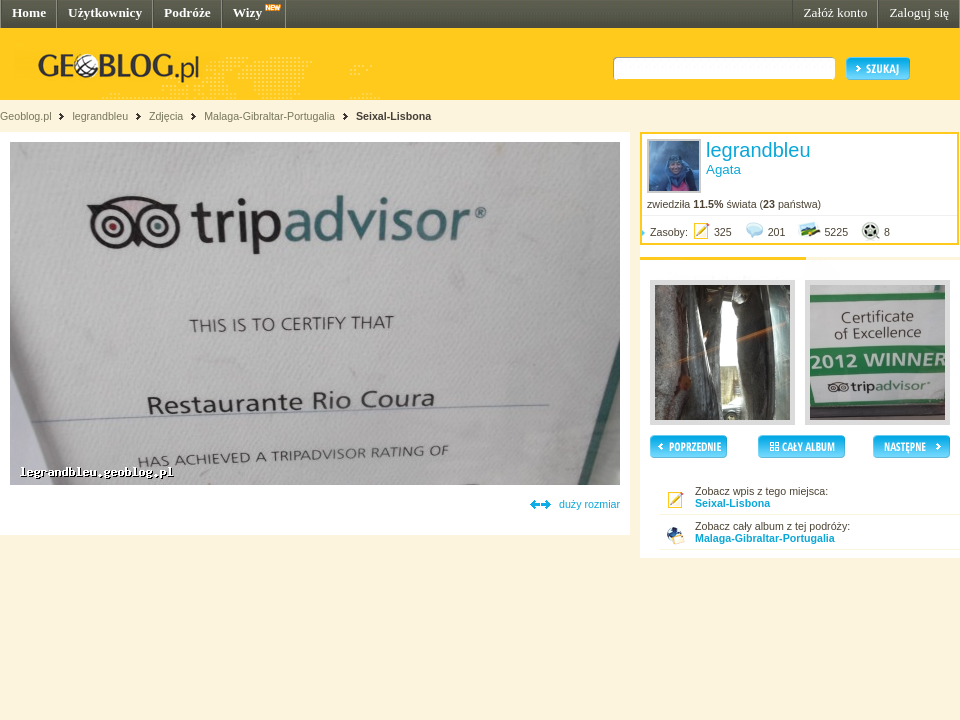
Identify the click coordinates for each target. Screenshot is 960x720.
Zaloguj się (919, 12)
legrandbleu (100, 116)
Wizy (247, 12)
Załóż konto (835, 12)
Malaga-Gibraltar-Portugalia (269, 116)
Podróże (187, 12)
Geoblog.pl (26, 116)
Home (29, 12)
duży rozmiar (589, 504)
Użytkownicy (105, 12)
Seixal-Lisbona (393, 116)
